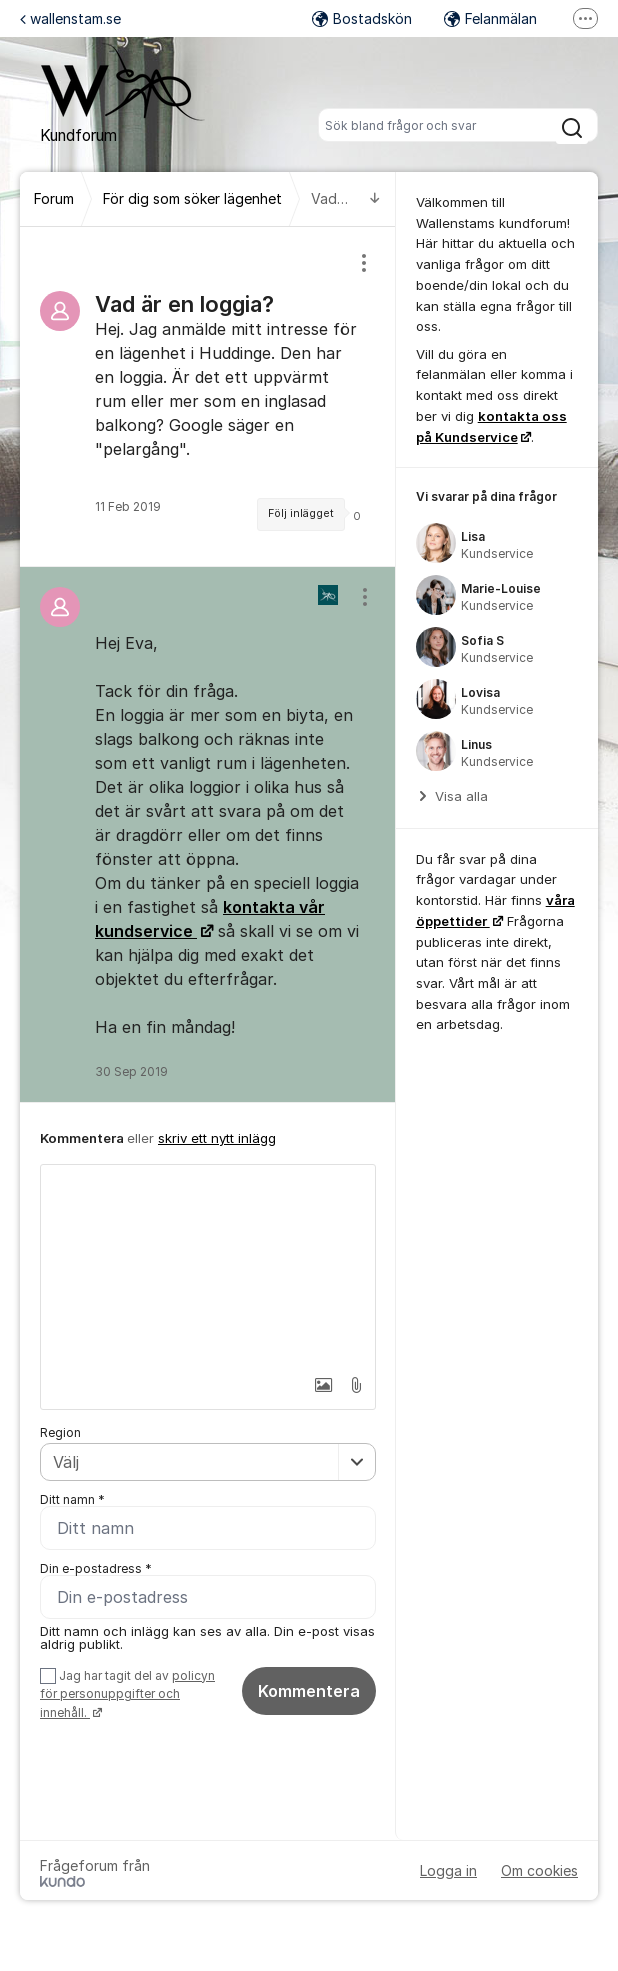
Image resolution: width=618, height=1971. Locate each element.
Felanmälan (490, 18)
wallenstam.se (70, 18)
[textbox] (208, 1265)
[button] (310, 1385)
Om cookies (539, 1872)
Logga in (448, 1872)
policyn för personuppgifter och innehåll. (127, 1695)
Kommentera (309, 1692)
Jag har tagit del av (127, 1695)
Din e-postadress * (96, 1569)
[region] (208, 396)
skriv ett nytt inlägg (217, 1138)
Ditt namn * (72, 1499)
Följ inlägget (301, 513)
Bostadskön (362, 18)
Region (60, 1432)
